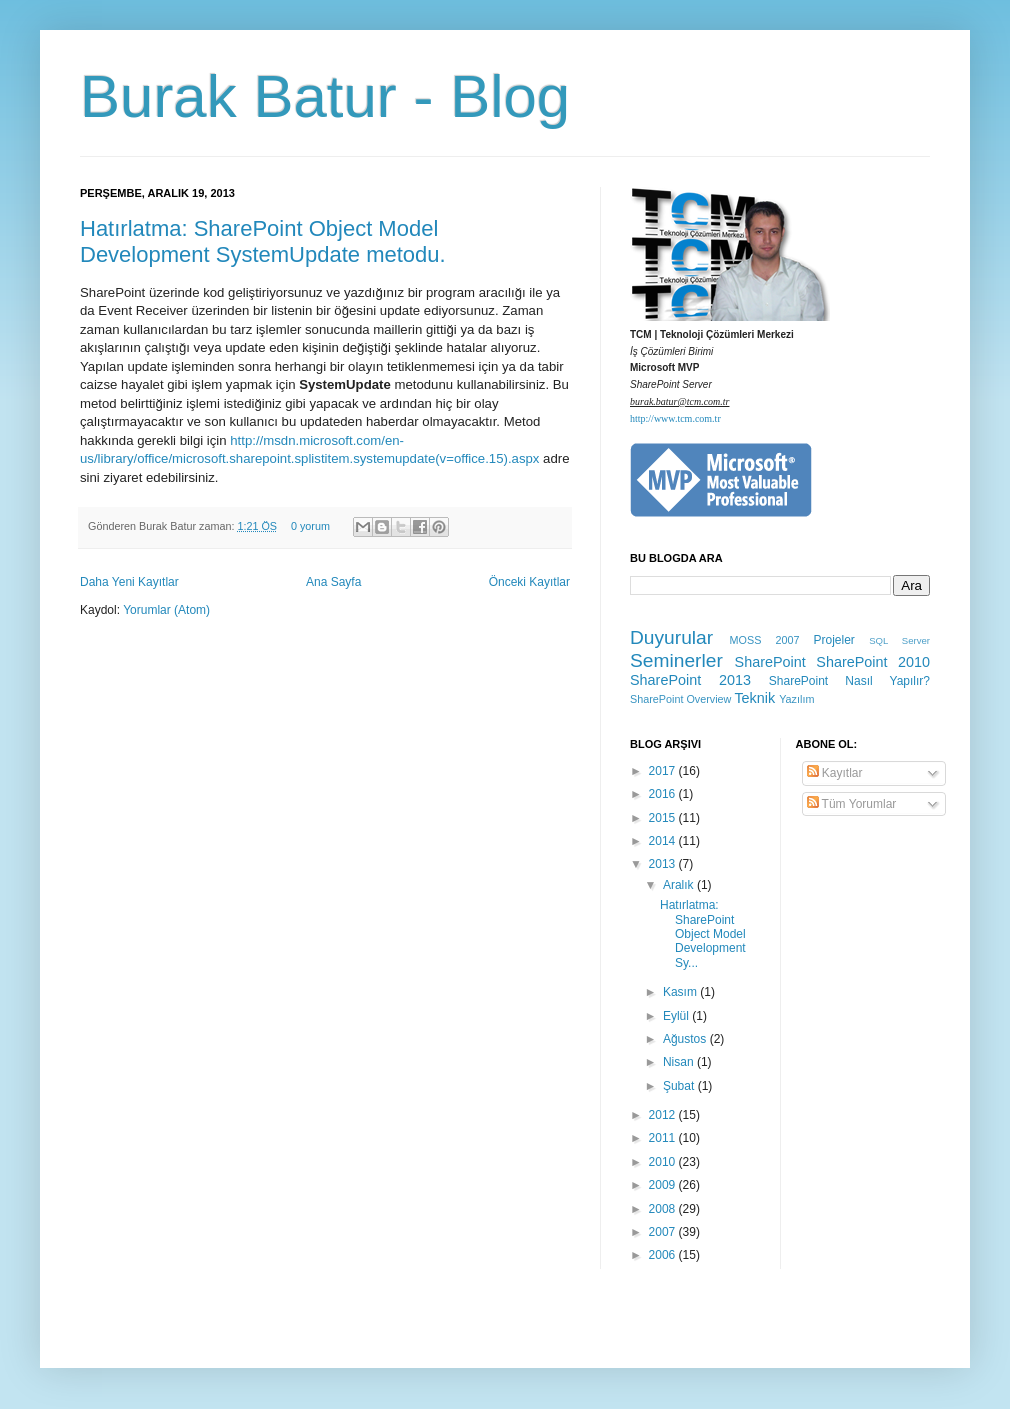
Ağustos (686, 1039)
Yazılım (796, 699)
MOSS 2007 (765, 640)
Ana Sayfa (333, 582)
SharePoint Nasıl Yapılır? (849, 681)
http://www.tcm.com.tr (675, 418)
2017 (664, 771)
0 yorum (310, 526)
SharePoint (770, 662)
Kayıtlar (835, 773)
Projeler (833, 640)
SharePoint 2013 (690, 680)
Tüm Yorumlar (852, 804)
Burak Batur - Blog (325, 96)
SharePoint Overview (680, 699)
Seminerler (676, 660)
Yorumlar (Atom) (166, 610)
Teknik (754, 698)
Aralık (680, 885)
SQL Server (899, 640)
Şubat (680, 1086)
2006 (664, 1255)
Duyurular (671, 637)
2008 (664, 1209)
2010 (664, 1162)
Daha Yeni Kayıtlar (129, 582)
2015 (664, 818)
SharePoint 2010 (873, 662)
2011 (664, 1138)
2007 (664, 1232)
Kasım (681, 992)
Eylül (677, 1016)
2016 (664, 794)
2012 (664, 1115)
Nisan (680, 1062)
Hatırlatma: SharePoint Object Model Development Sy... (703, 934)
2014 (664, 841)
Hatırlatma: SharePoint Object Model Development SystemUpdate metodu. (263, 241)
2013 (664, 864)
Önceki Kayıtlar (529, 582)
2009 (664, 1185)
